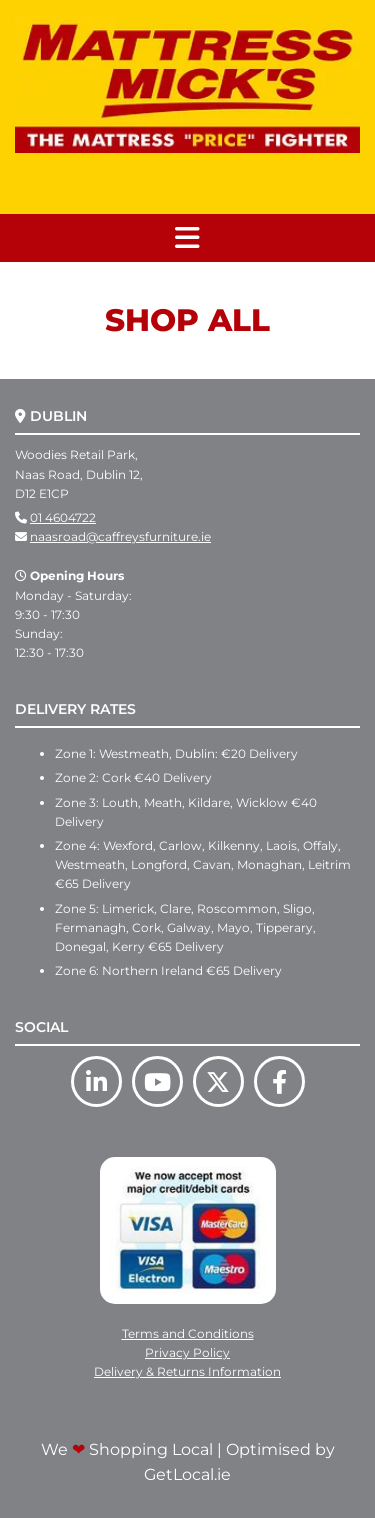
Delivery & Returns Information (187, 1371)
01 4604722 (63, 517)
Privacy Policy (187, 1352)
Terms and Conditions (188, 1333)
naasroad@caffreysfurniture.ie (120, 536)
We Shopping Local (127, 1449)
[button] (187, 238)
